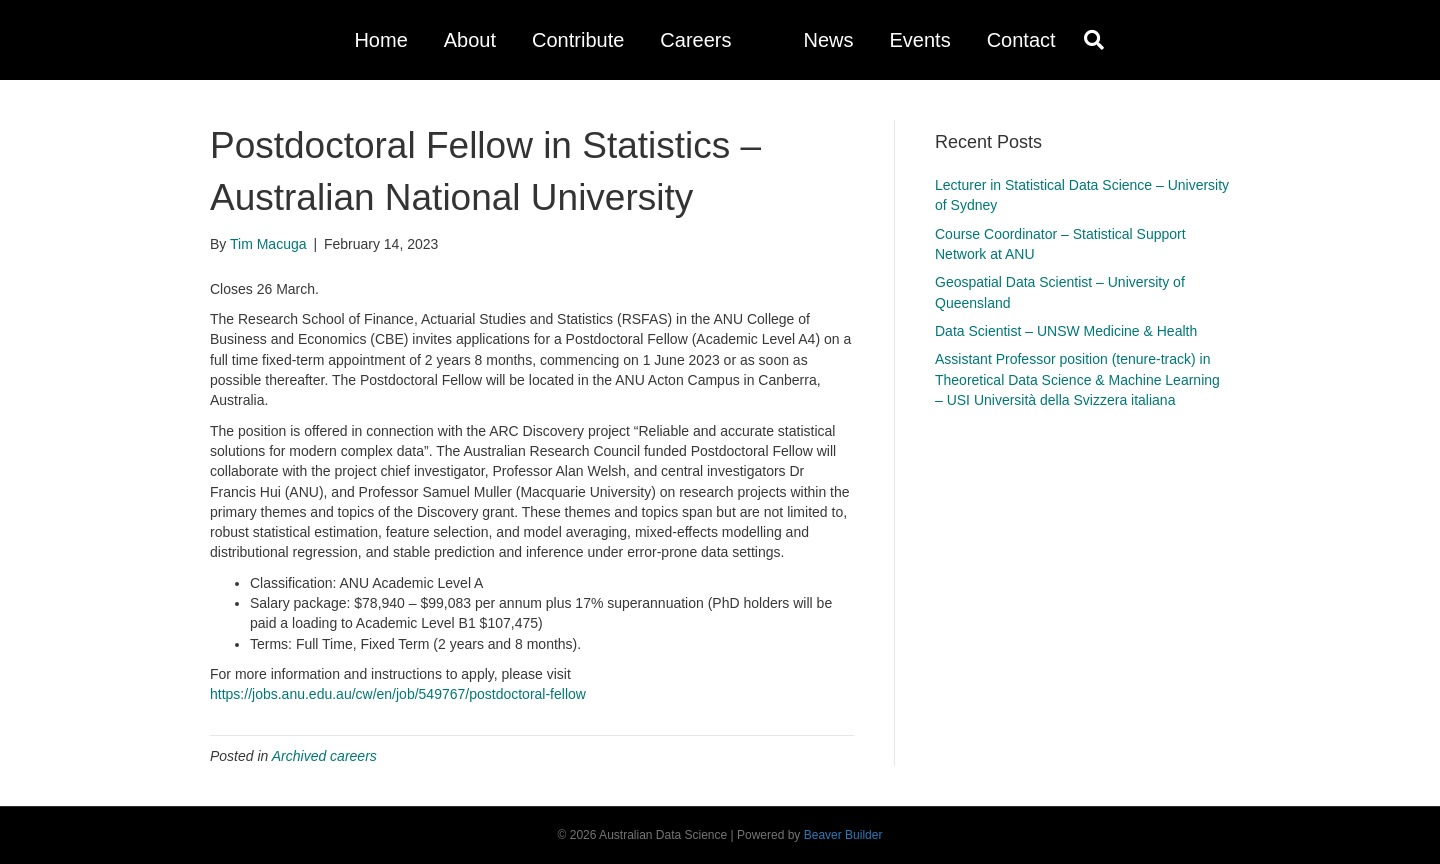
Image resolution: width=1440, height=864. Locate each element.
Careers (695, 40)
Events (919, 40)
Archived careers (324, 756)
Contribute (578, 40)
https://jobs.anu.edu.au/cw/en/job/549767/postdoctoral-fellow (398, 694)
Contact (1021, 40)
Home (380, 40)
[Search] (1089, 40)
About (470, 40)
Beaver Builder (843, 835)
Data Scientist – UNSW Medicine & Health (1066, 331)
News (828, 40)
